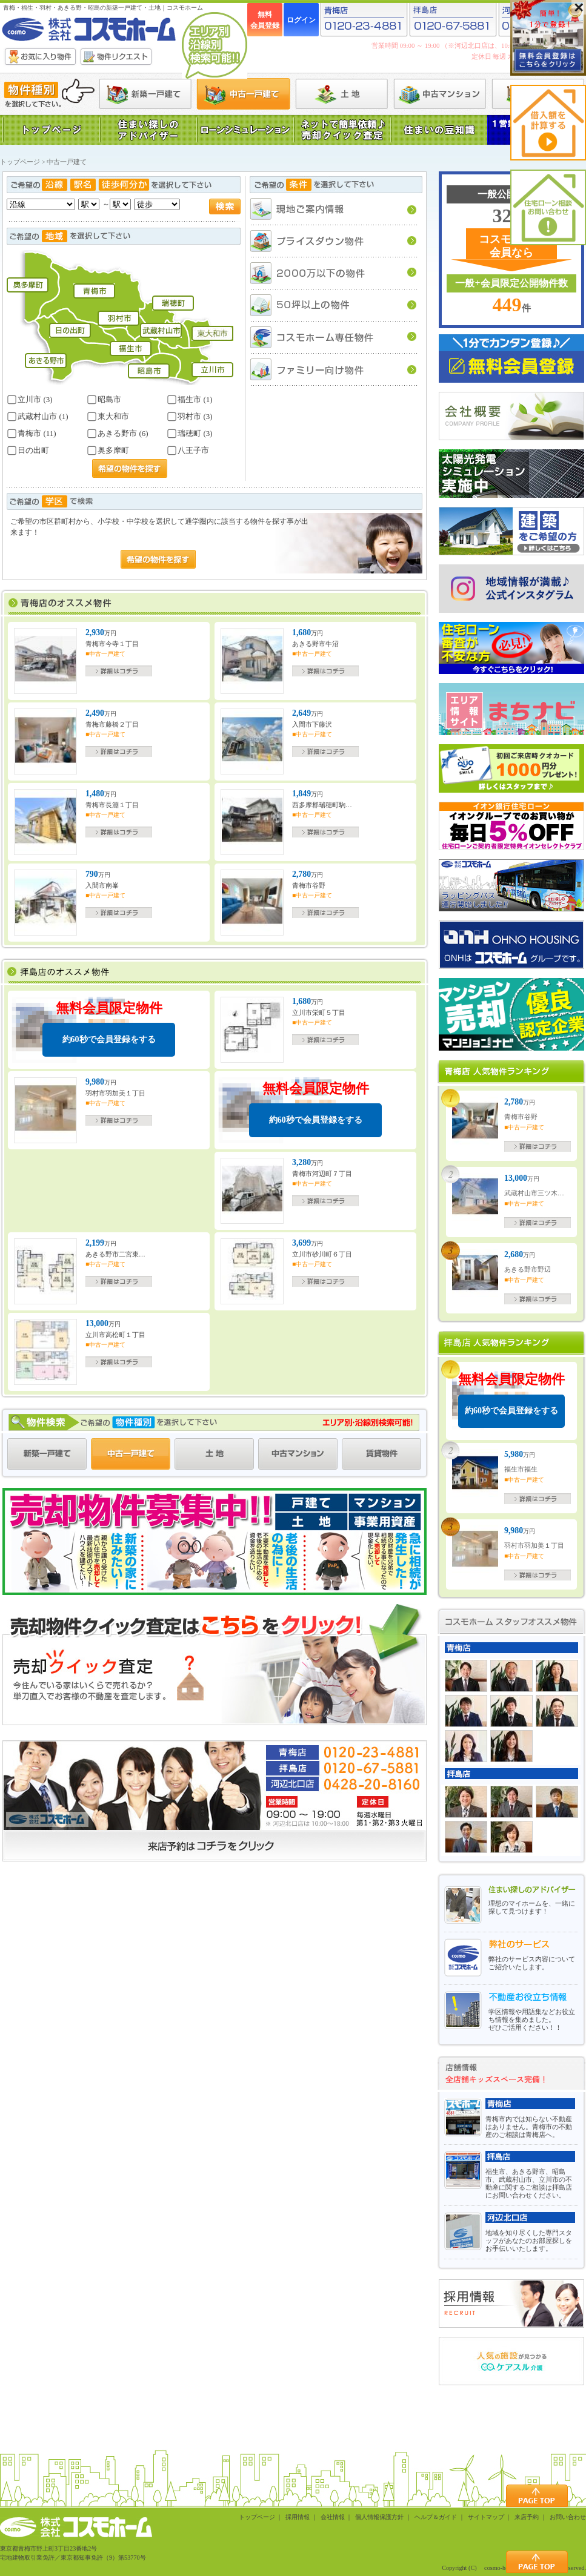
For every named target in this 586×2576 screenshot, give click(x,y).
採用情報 (297, 2517)
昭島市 (104, 399)
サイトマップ (486, 2517)
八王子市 (188, 450)
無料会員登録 (264, 20)
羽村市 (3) (189, 416)
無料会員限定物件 (108, 1028)
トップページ (20, 161)
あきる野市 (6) (117, 433)
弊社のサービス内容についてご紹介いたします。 (531, 1962)
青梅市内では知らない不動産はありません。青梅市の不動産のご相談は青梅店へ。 (528, 2126)
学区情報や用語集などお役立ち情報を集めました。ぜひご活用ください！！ (531, 2019)
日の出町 (28, 450)
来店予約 (526, 2517)
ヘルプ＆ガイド (436, 2517)
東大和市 (108, 416)
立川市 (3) (29, 399)
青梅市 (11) (31, 433)
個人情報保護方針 (379, 2517)
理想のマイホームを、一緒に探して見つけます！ (531, 1907)
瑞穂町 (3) (189, 433)
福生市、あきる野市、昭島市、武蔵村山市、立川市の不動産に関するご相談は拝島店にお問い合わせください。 (528, 2183)
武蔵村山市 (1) (37, 416)
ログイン (301, 20)
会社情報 (333, 2517)
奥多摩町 (108, 450)
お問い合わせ (568, 2517)
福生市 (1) (189, 399)
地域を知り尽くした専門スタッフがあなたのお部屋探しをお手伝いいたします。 (528, 2240)
